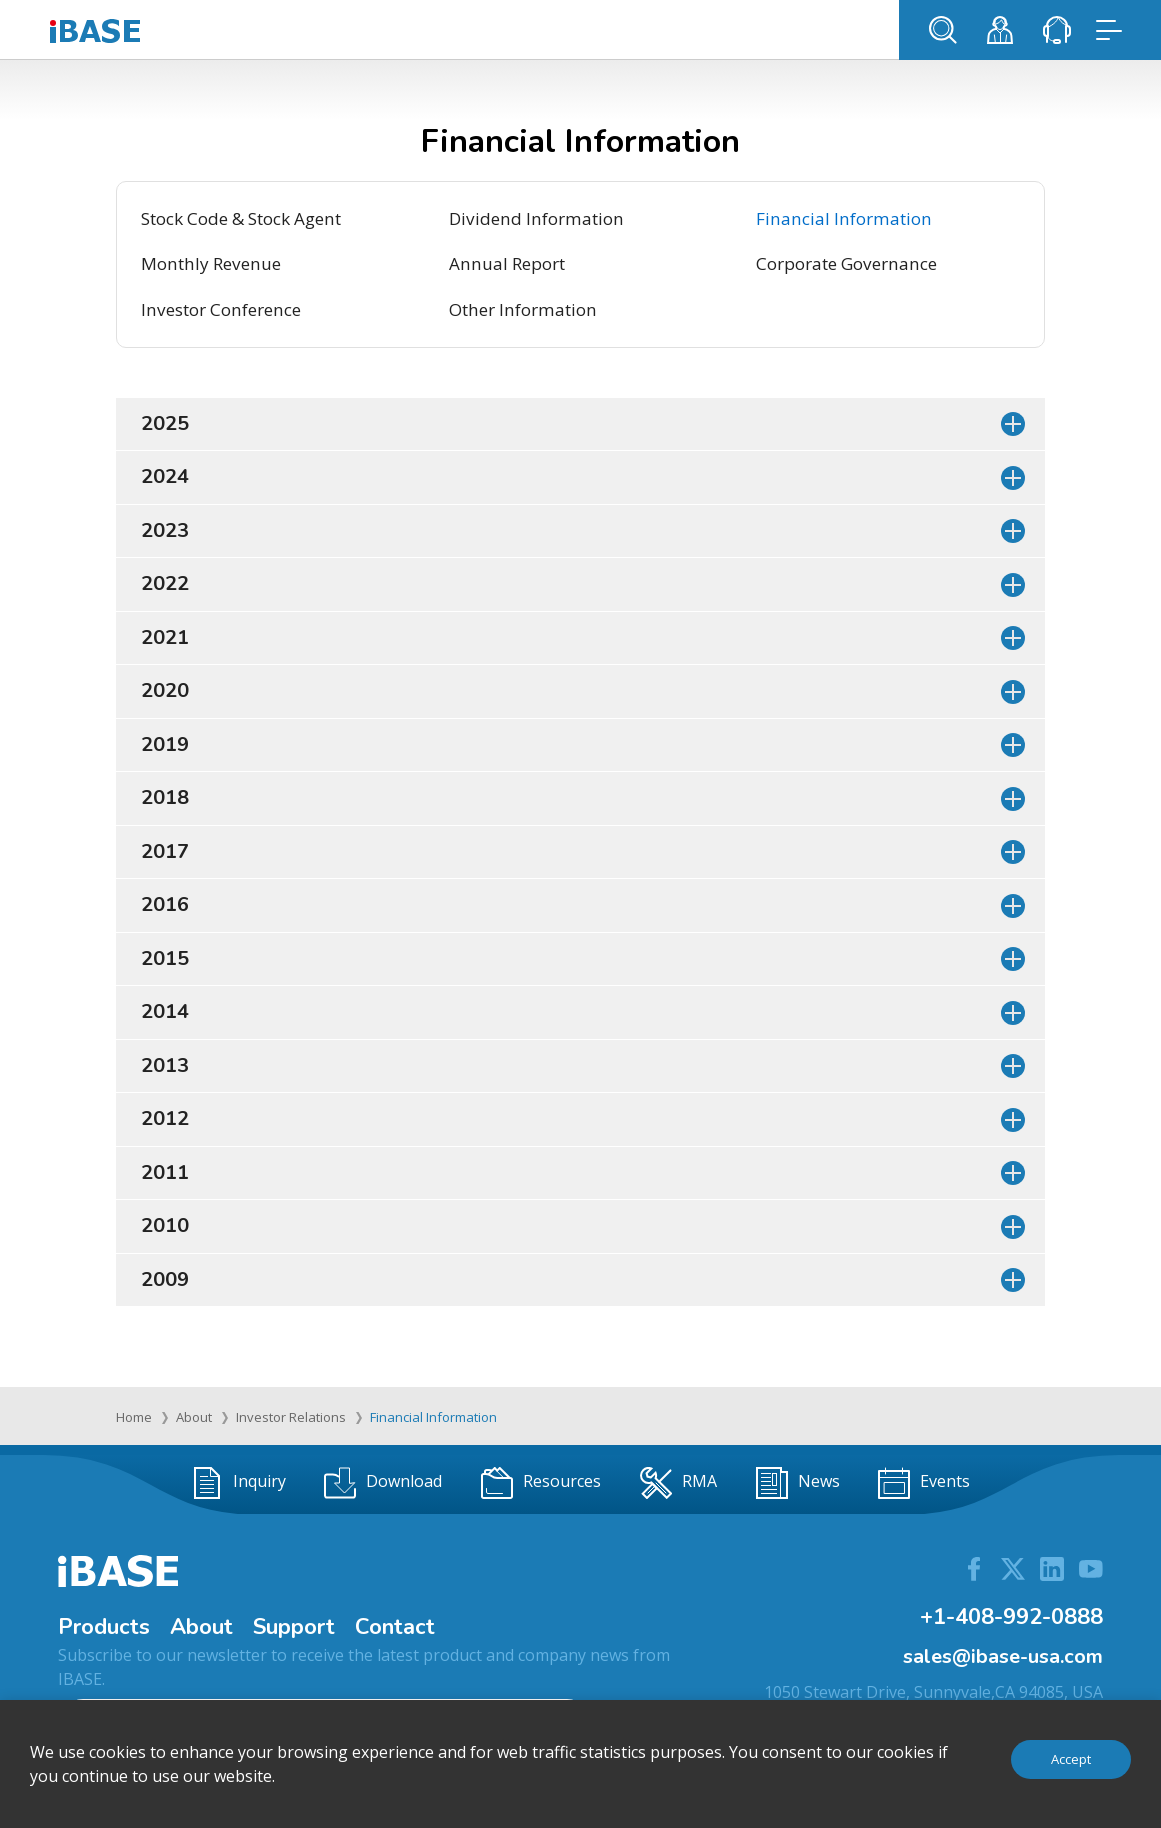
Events (924, 1483)
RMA (678, 1483)
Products (104, 1627)
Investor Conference (221, 309)
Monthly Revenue (211, 263)
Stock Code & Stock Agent (241, 218)
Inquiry (238, 1483)
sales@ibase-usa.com (1003, 1656)
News (798, 1483)
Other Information (523, 309)
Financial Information (844, 218)
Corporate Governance (846, 263)
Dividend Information (536, 218)
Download (383, 1483)
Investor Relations (291, 1417)
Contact (395, 1627)
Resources (541, 1483)
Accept (1071, 1759)
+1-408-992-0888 (1011, 1617)
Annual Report (507, 263)
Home (134, 1417)
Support (294, 1627)
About (194, 1417)
